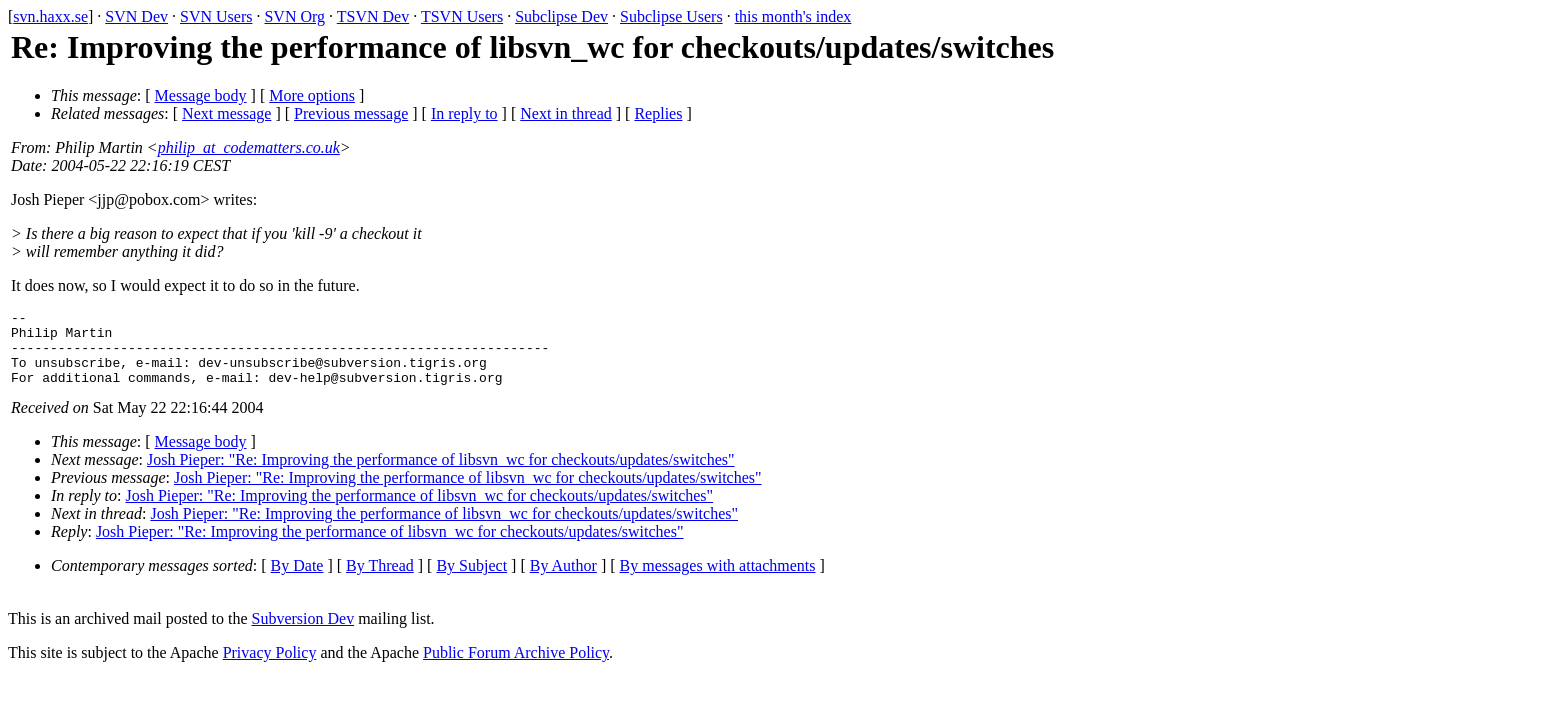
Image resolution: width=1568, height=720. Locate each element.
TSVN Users (462, 16)
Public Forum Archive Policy (516, 667)
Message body (201, 95)
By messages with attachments (718, 580)
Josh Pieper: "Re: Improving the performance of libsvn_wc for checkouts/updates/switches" (441, 474)
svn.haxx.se (50, 16)
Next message (226, 113)
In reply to (464, 113)
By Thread (380, 580)
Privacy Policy (270, 667)
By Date (297, 580)
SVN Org (294, 16)
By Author (563, 580)
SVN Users (216, 16)
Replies (658, 113)
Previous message (351, 113)
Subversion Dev (303, 633)
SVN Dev (136, 16)
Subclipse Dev (561, 16)
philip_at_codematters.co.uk (249, 147)
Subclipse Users (671, 16)
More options (312, 95)
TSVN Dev (373, 16)
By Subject (471, 580)
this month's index (793, 16)
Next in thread (566, 113)
